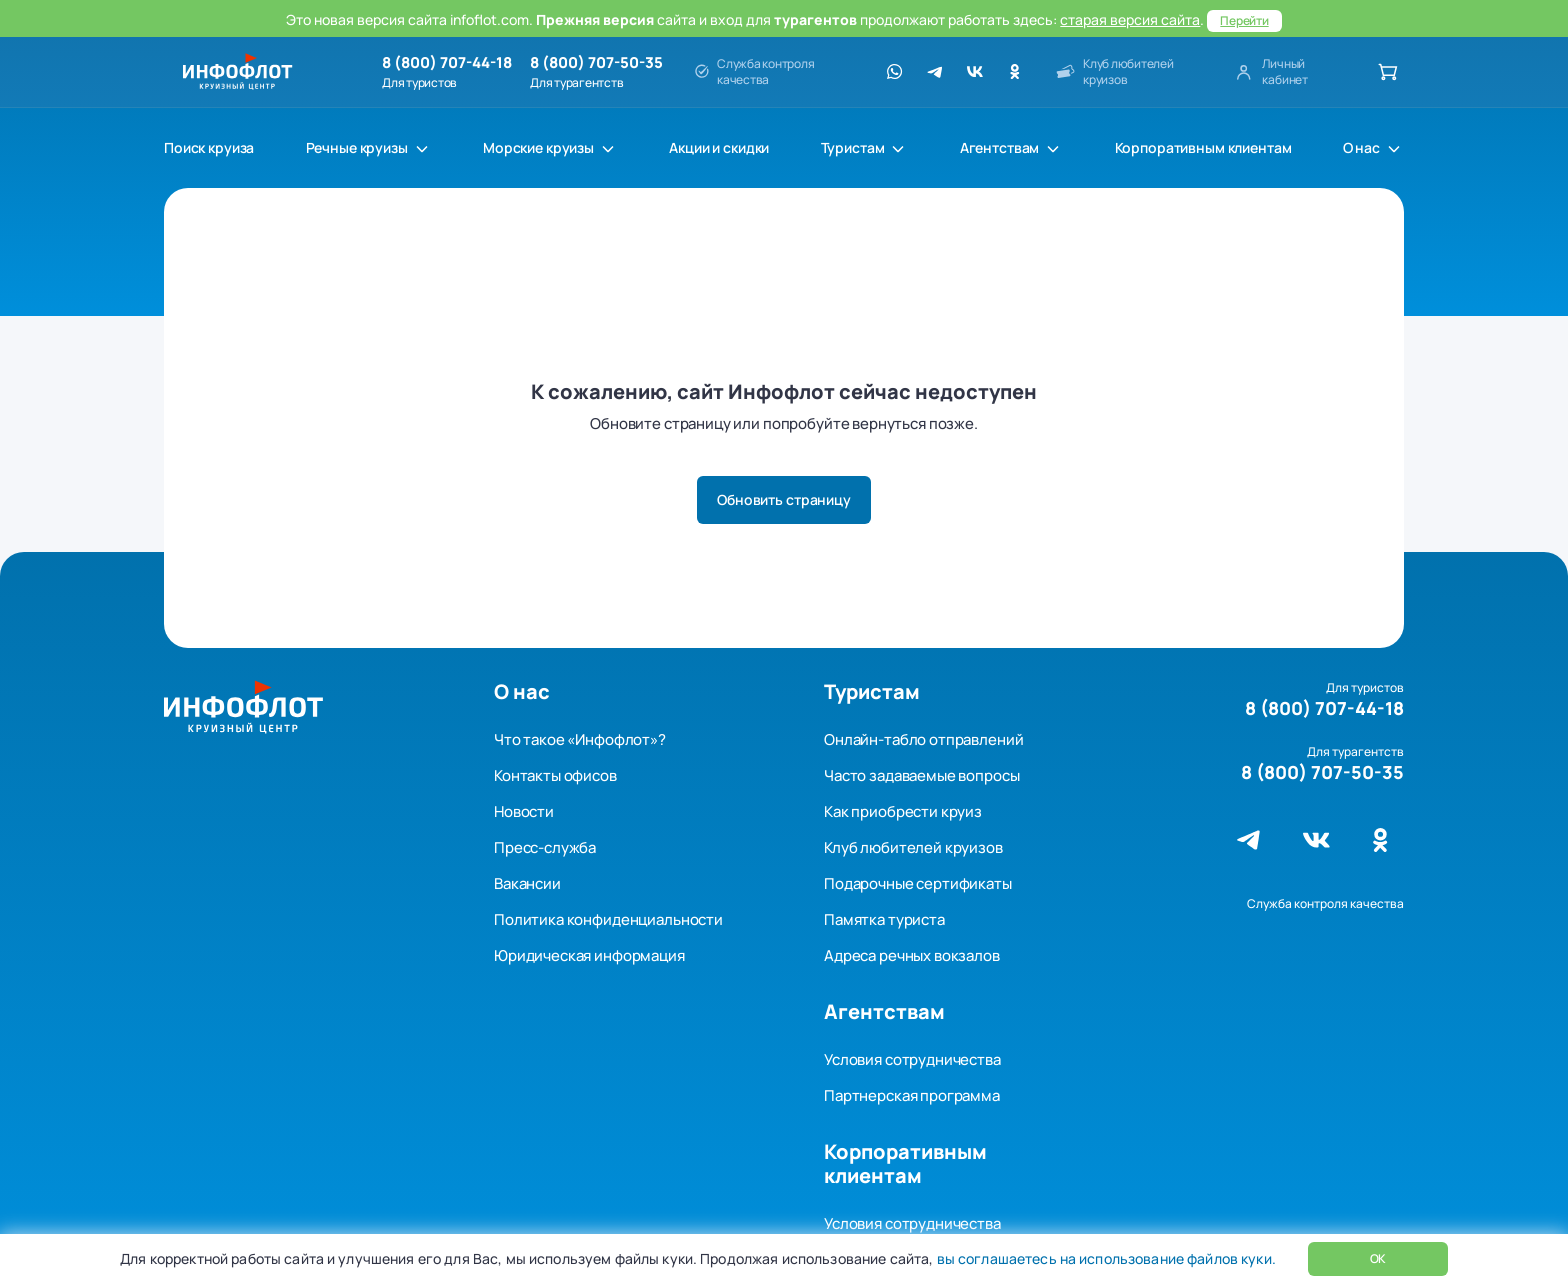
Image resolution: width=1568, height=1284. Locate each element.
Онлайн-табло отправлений (923, 739)
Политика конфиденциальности (608, 919)
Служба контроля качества (1325, 903)
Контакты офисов (555, 775)
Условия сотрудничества (912, 1059)
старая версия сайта (1130, 19)
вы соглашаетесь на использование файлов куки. (1104, 1258)
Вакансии (527, 883)
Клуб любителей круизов (913, 847)
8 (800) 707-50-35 (596, 63)
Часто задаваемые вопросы (921, 775)
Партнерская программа (912, 1095)
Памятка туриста (884, 919)
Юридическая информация (589, 955)
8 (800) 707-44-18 (447, 63)
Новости (524, 811)
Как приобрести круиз (903, 811)
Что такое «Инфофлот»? (580, 739)
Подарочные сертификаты (918, 883)
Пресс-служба (545, 847)
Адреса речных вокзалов (912, 955)
